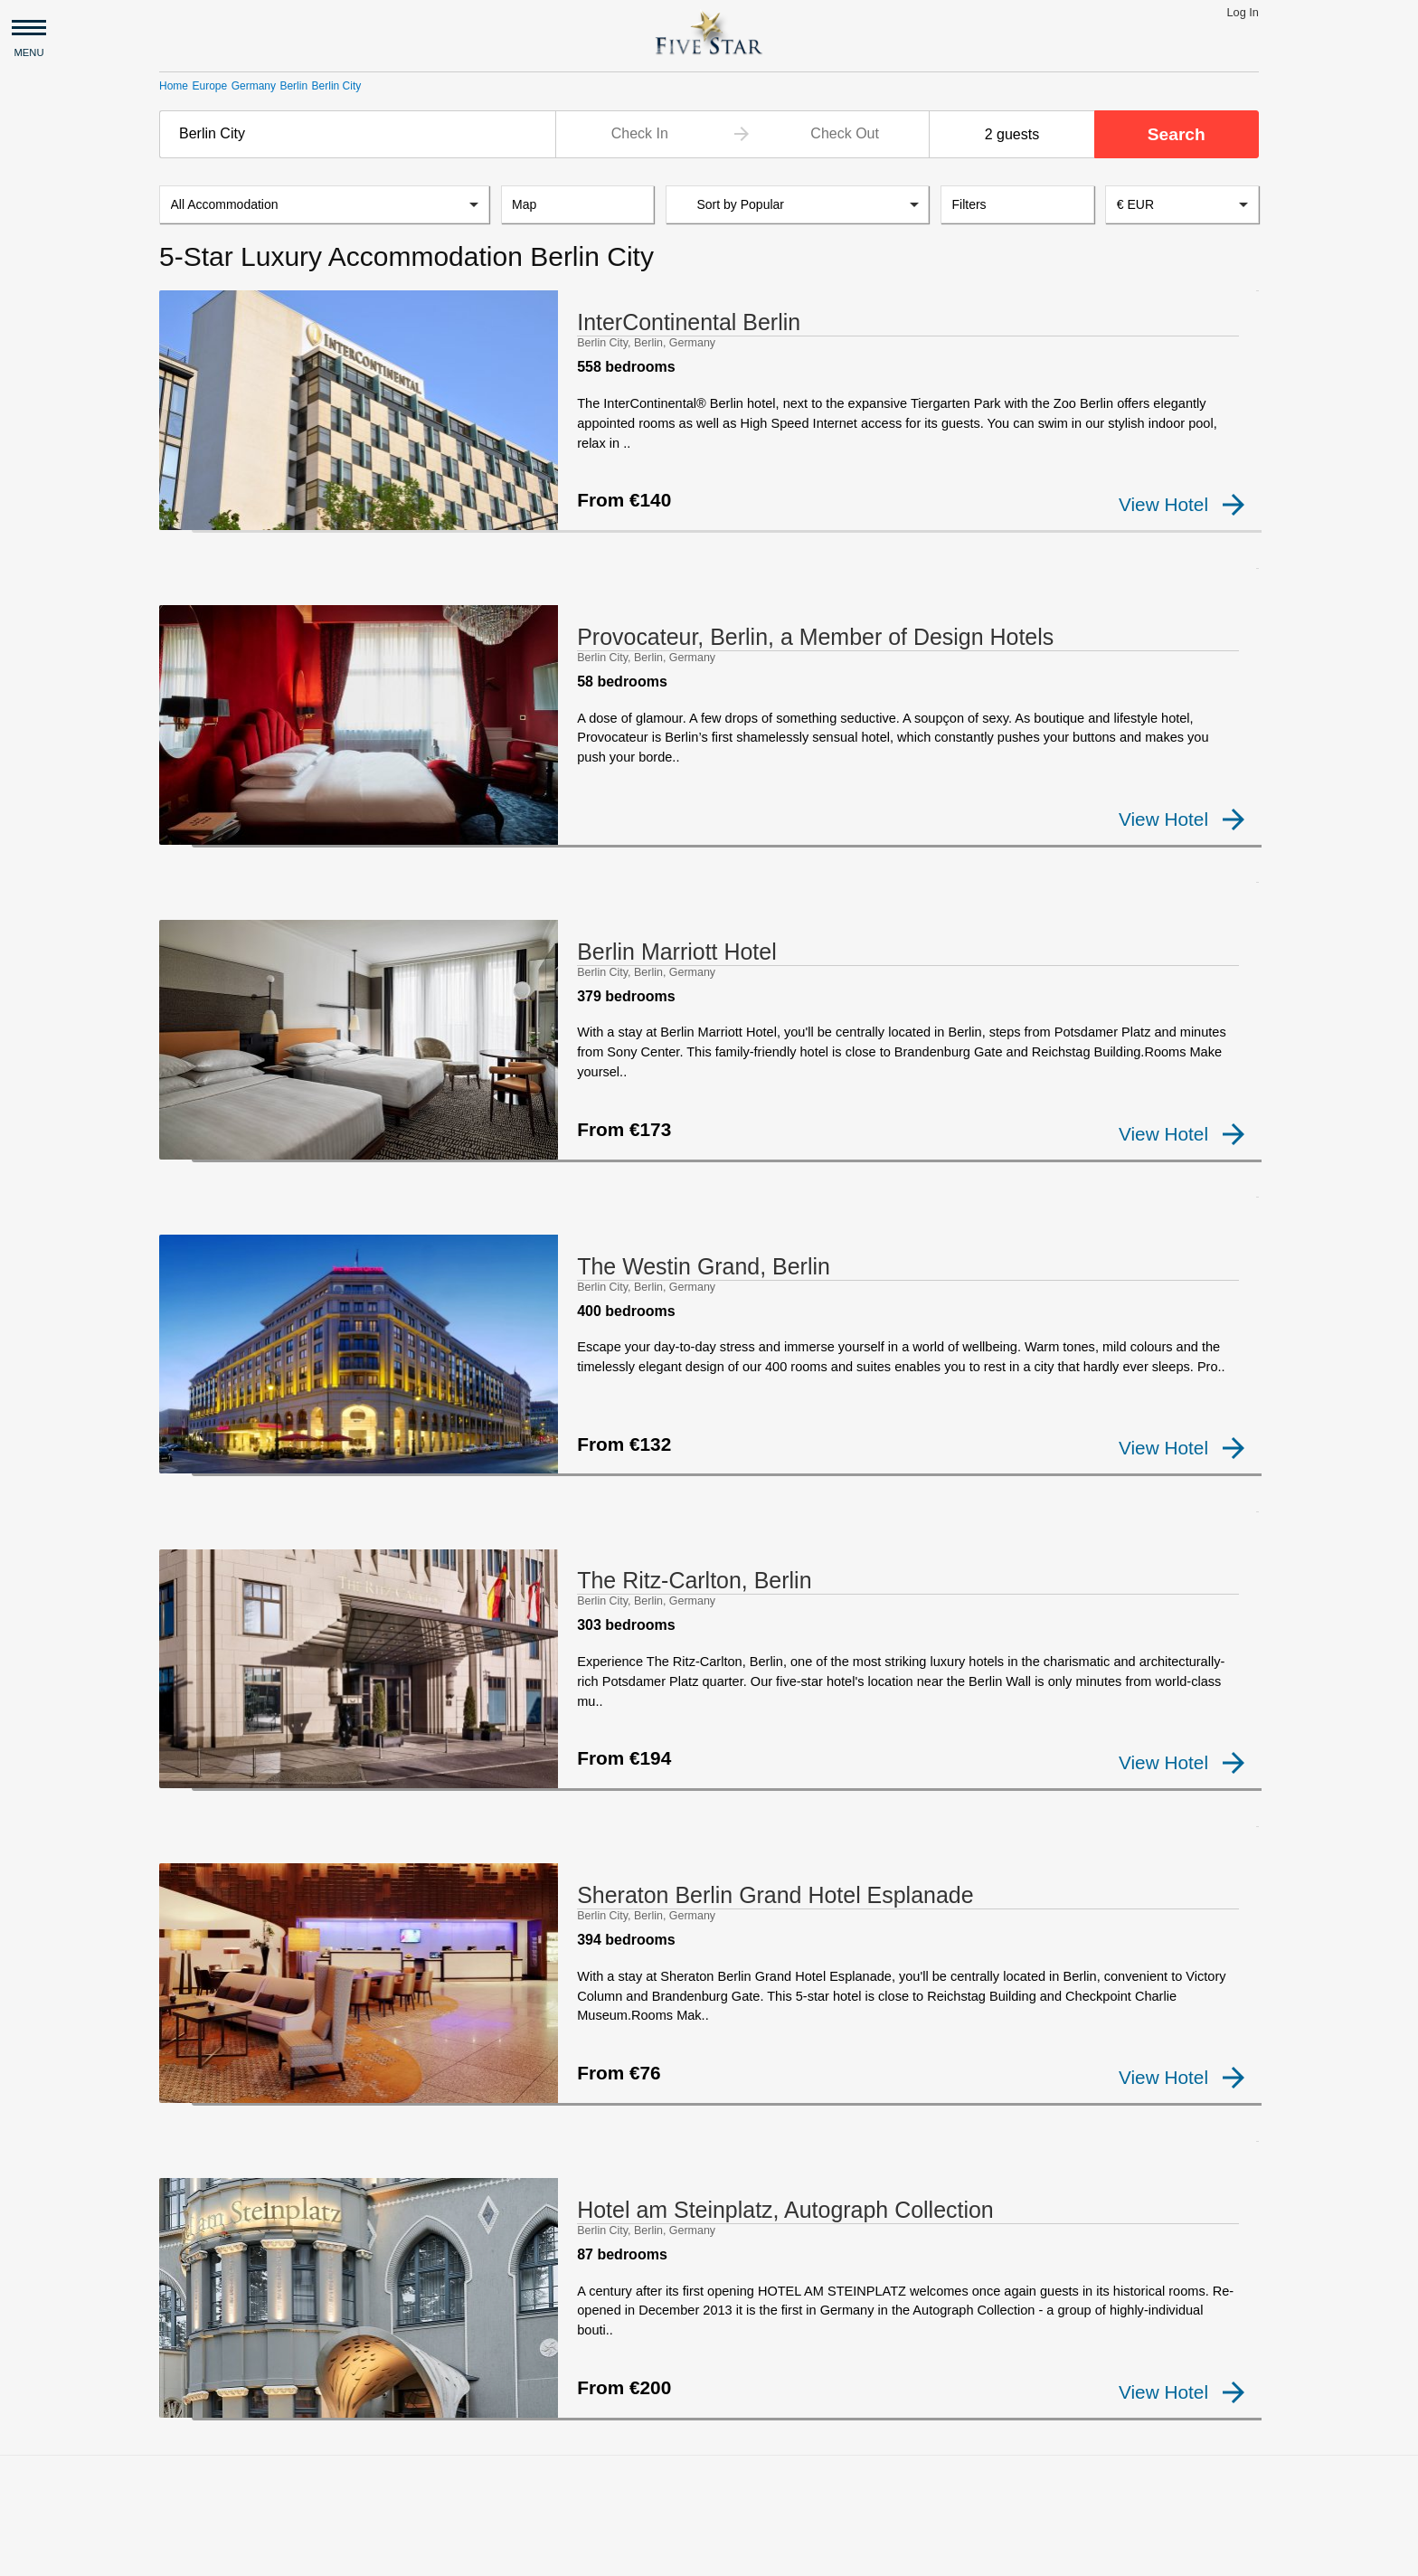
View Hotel (1181, 505)
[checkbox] (188, 519)
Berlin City (337, 86)
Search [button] (1176, 134)
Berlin (293, 86)
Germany (254, 86)
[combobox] (357, 134)
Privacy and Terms (316, 2554)
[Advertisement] (709, 2374)
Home (173, 86)
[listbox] (324, 206)
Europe (209, 86)
